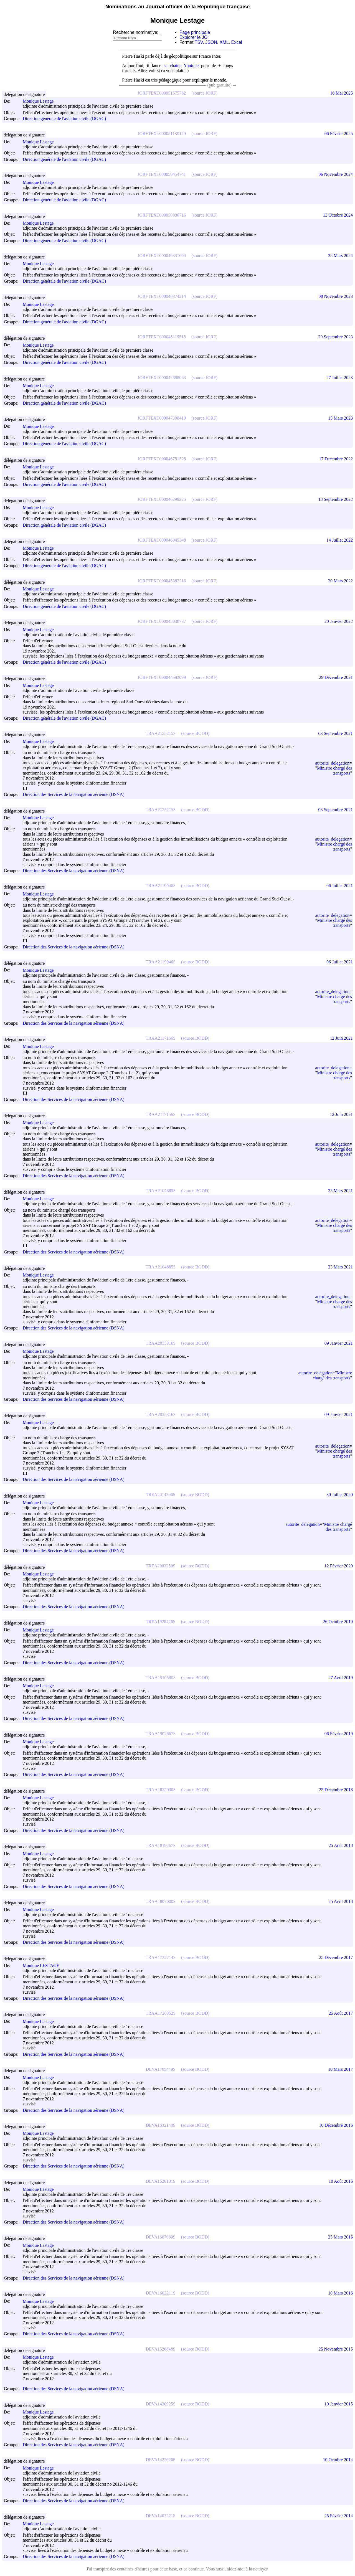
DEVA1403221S (160, 2515)
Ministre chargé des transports (334, 770)
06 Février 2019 (338, 1733)
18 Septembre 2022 (335, 499)
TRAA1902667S (161, 1733)
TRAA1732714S (161, 1957)
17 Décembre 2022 (336, 458)
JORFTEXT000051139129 (162, 133)
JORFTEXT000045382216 (162, 580)
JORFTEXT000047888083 (162, 377)
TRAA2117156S (161, 1038)
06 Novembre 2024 (335, 174)
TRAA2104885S (161, 1190)
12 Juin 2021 (341, 1038)
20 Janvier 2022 (338, 621)
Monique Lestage (41, 101)
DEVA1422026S (160, 2459)
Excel (236, 42)
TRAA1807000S (161, 1901)
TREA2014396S (161, 1494)
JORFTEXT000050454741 (162, 174)
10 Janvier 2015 (338, 2404)
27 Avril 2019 (340, 1677)
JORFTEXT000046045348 (162, 540)
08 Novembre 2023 (335, 296)
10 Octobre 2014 (338, 2459)
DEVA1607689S (160, 2237)
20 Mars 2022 (340, 580)
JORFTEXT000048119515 (162, 336)
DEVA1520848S (160, 2349)
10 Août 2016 (341, 2181)
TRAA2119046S (161, 885)
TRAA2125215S (161, 733)
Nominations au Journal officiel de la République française (177, 6)
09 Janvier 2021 (338, 1343)
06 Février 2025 (338, 133)
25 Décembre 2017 (336, 1957)
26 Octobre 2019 (338, 1621)
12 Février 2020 (338, 1566)
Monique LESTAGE (43, 1965)
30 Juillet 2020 (339, 1494)
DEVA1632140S (160, 2125)
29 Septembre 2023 (335, 336)
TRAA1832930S (161, 1789)
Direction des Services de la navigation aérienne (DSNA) (74, 794)
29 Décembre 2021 (336, 677)
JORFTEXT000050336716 (162, 215)
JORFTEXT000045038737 (162, 621)
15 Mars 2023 (340, 418)
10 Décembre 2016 (336, 2125)
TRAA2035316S (161, 1343)
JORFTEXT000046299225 (162, 499)
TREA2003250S (161, 1566)
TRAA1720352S (161, 2013)
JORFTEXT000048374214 (162, 296)
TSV (199, 42)
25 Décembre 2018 (336, 1789)
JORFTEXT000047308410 (162, 418)
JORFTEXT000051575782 (162, 93)
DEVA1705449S (160, 2069)
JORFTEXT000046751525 (162, 458)
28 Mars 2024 (340, 255)
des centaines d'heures (129, 2569)
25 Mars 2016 (340, 2237)
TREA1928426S (161, 1621)
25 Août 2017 (341, 2013)
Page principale (194, 32)
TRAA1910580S (161, 1677)
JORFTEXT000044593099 (162, 677)
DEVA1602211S (161, 2293)
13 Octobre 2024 (338, 215)
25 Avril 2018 (340, 1901)
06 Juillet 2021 (339, 885)
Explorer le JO (193, 37)
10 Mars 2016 (340, 2293)
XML (224, 42)
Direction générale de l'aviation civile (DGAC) (64, 118)
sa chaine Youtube (181, 65)
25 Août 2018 (341, 1845)
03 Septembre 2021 (335, 733)
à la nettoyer (256, 2569)
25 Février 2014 (338, 2515)
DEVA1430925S (160, 2404)
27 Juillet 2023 (339, 377)
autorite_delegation (332, 763)
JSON (211, 42)
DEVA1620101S (160, 2181)
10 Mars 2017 (340, 2069)
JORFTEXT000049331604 (162, 255)
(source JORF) (204, 93)
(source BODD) (195, 733)
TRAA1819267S (161, 1845)
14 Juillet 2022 (339, 540)
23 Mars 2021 (340, 1190)
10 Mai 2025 (341, 93)
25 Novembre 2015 (335, 2349)
